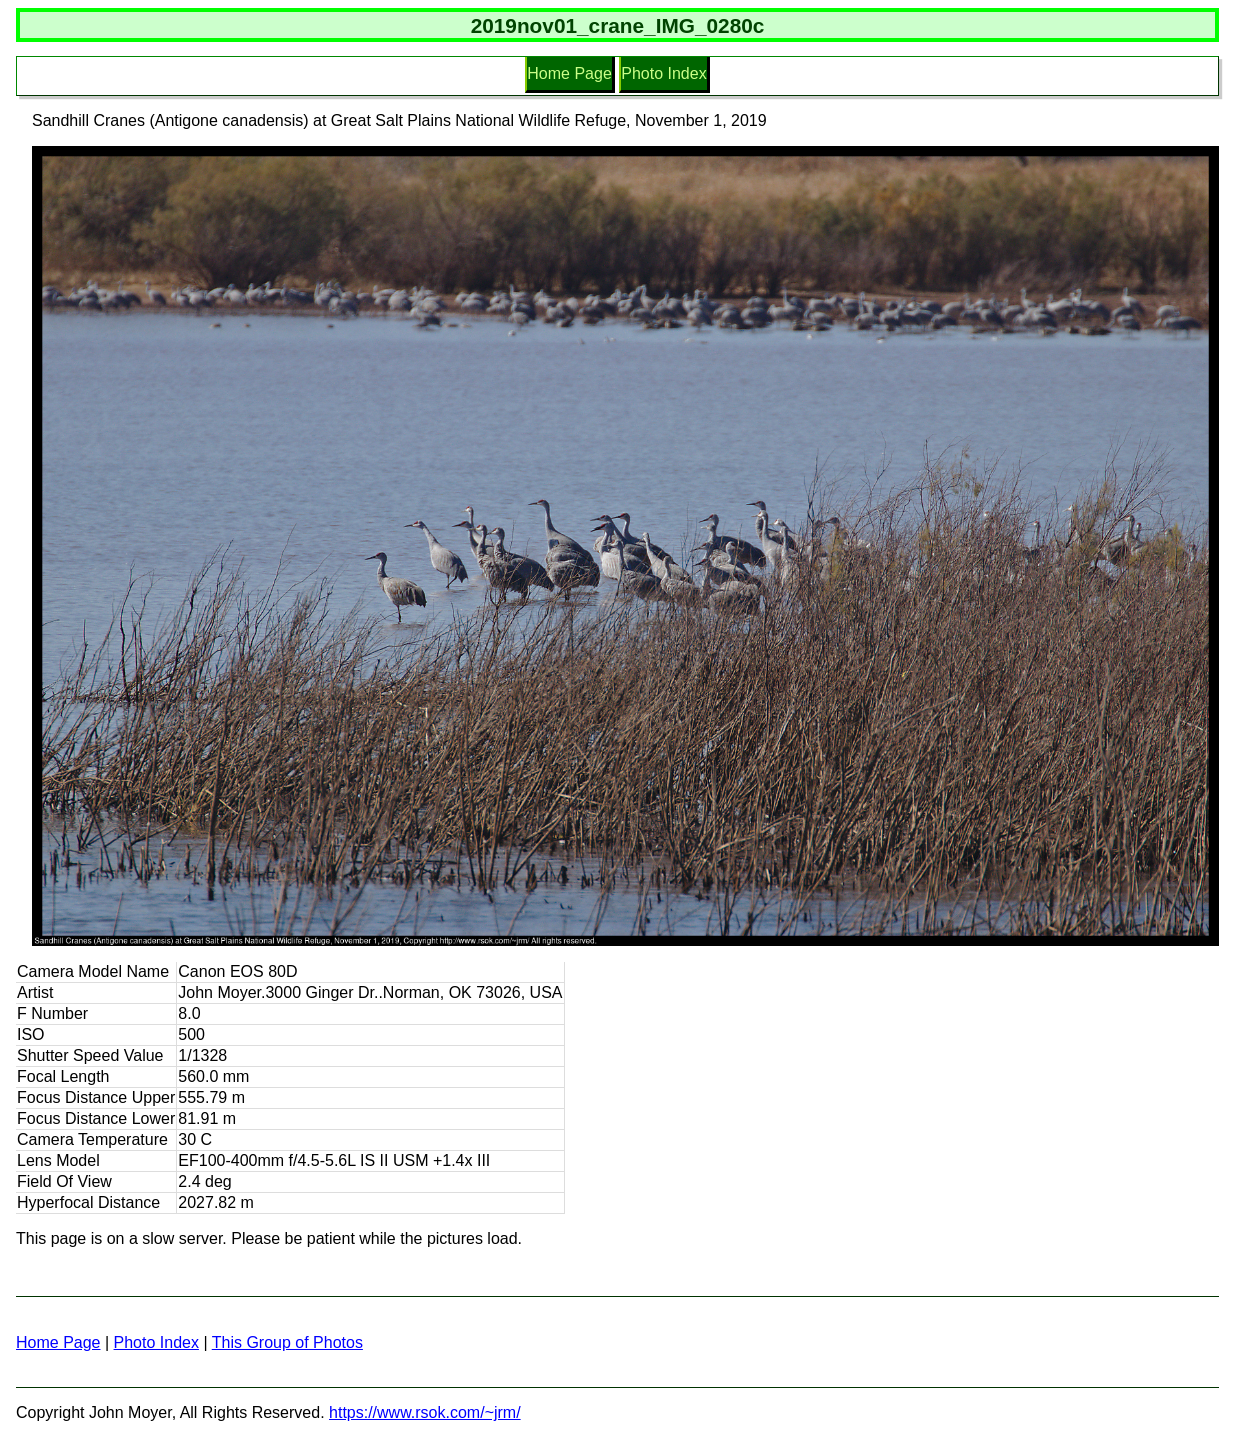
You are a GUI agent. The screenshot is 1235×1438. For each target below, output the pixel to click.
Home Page (569, 73)
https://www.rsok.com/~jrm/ (425, 1412)
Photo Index (663, 73)
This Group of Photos (287, 1342)
